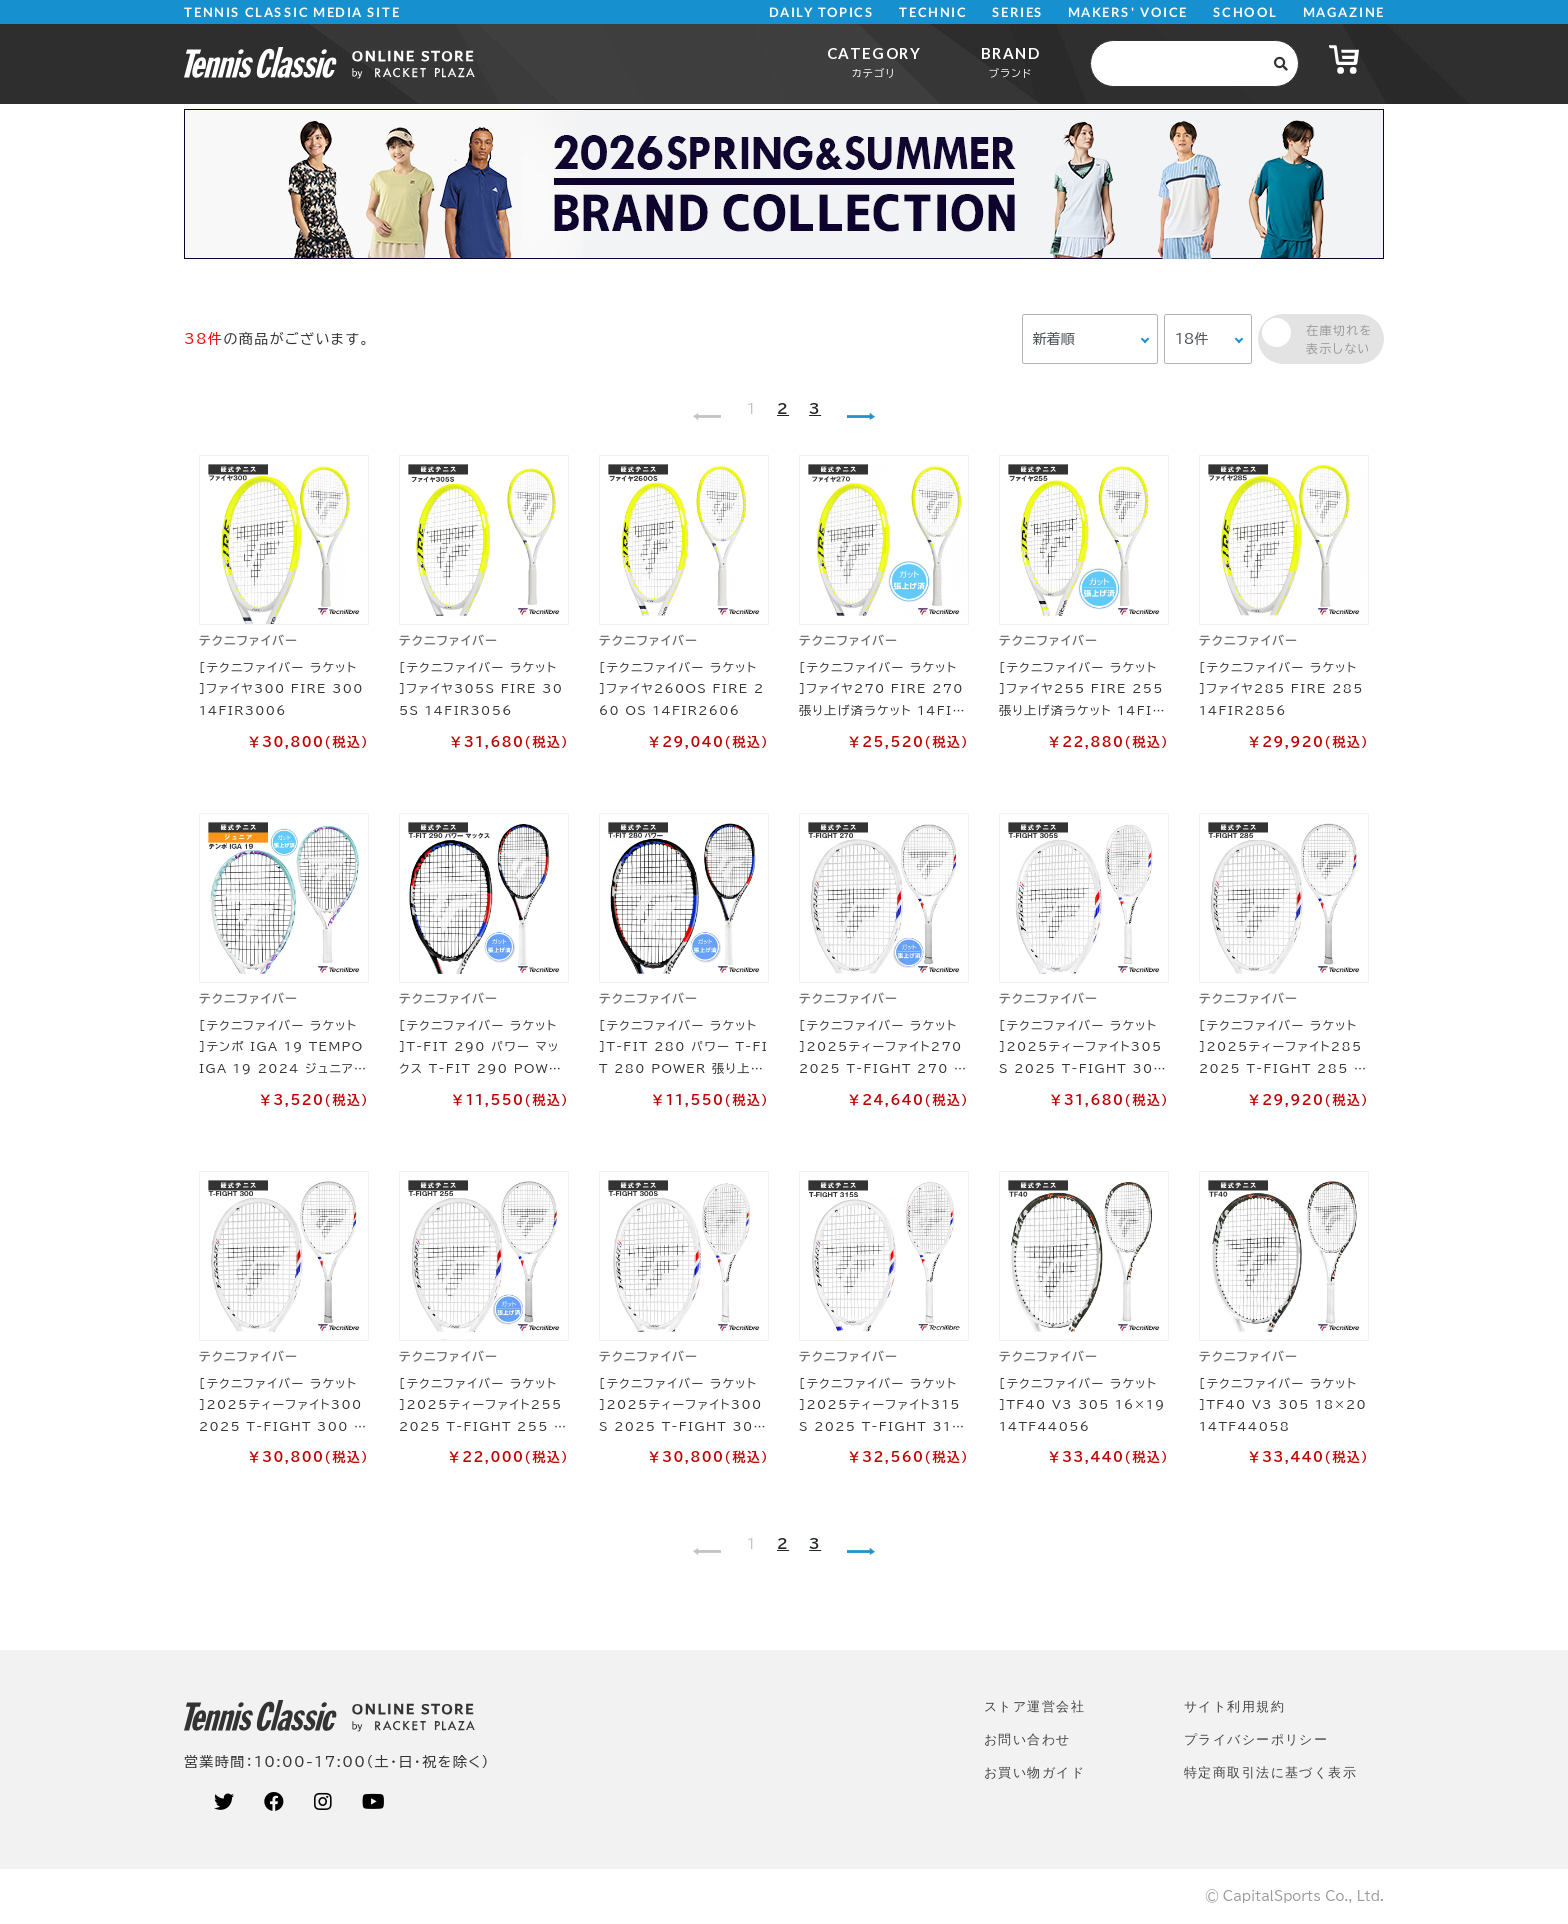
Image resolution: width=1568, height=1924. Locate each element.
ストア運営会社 (1034, 1706)
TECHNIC (933, 12)
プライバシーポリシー (1256, 1739)
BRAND (1010, 61)
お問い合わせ (1027, 1739)
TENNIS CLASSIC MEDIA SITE (292, 12)
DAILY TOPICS (821, 12)
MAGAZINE (1343, 12)
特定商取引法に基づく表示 (1270, 1772)
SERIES (1018, 12)
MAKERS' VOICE (1128, 12)
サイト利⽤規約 (1234, 1706)
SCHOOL (1245, 12)
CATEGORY (874, 61)
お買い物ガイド (1034, 1772)
